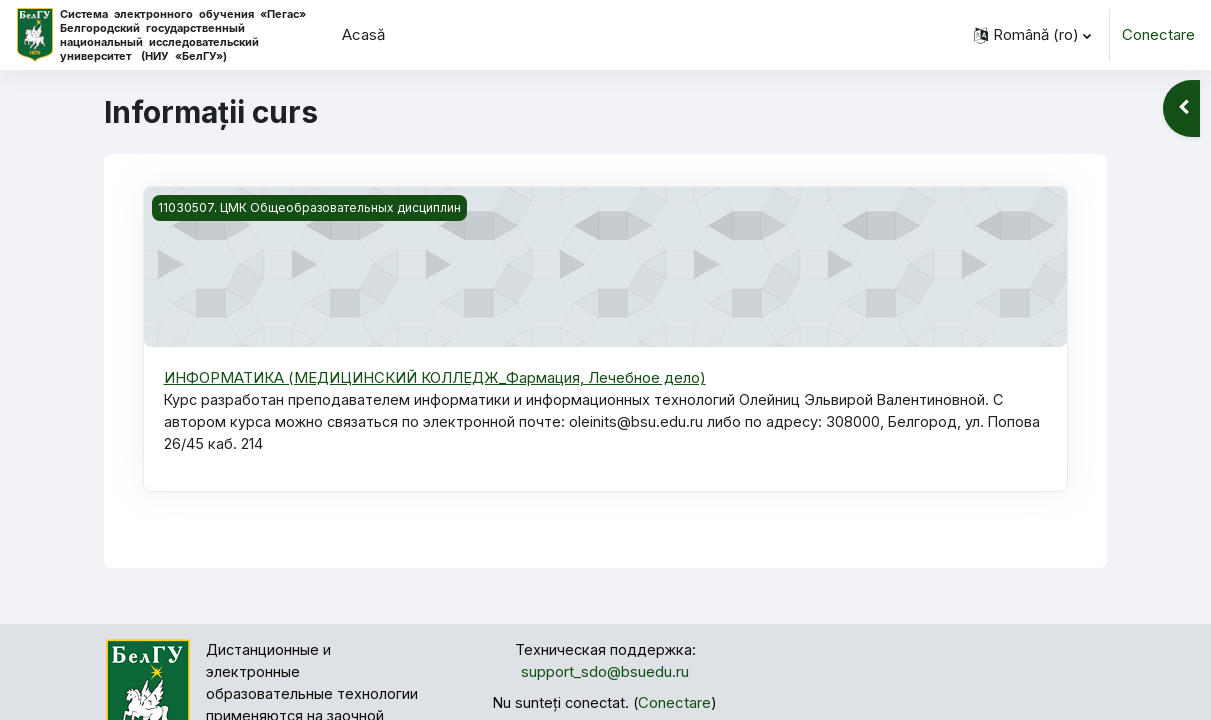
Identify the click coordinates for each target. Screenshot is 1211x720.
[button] (1032, 35)
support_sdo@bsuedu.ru (605, 675)
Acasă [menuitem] (363, 34)
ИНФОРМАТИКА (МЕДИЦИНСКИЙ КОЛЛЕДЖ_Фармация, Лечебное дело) (436, 377)
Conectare (1158, 34)
